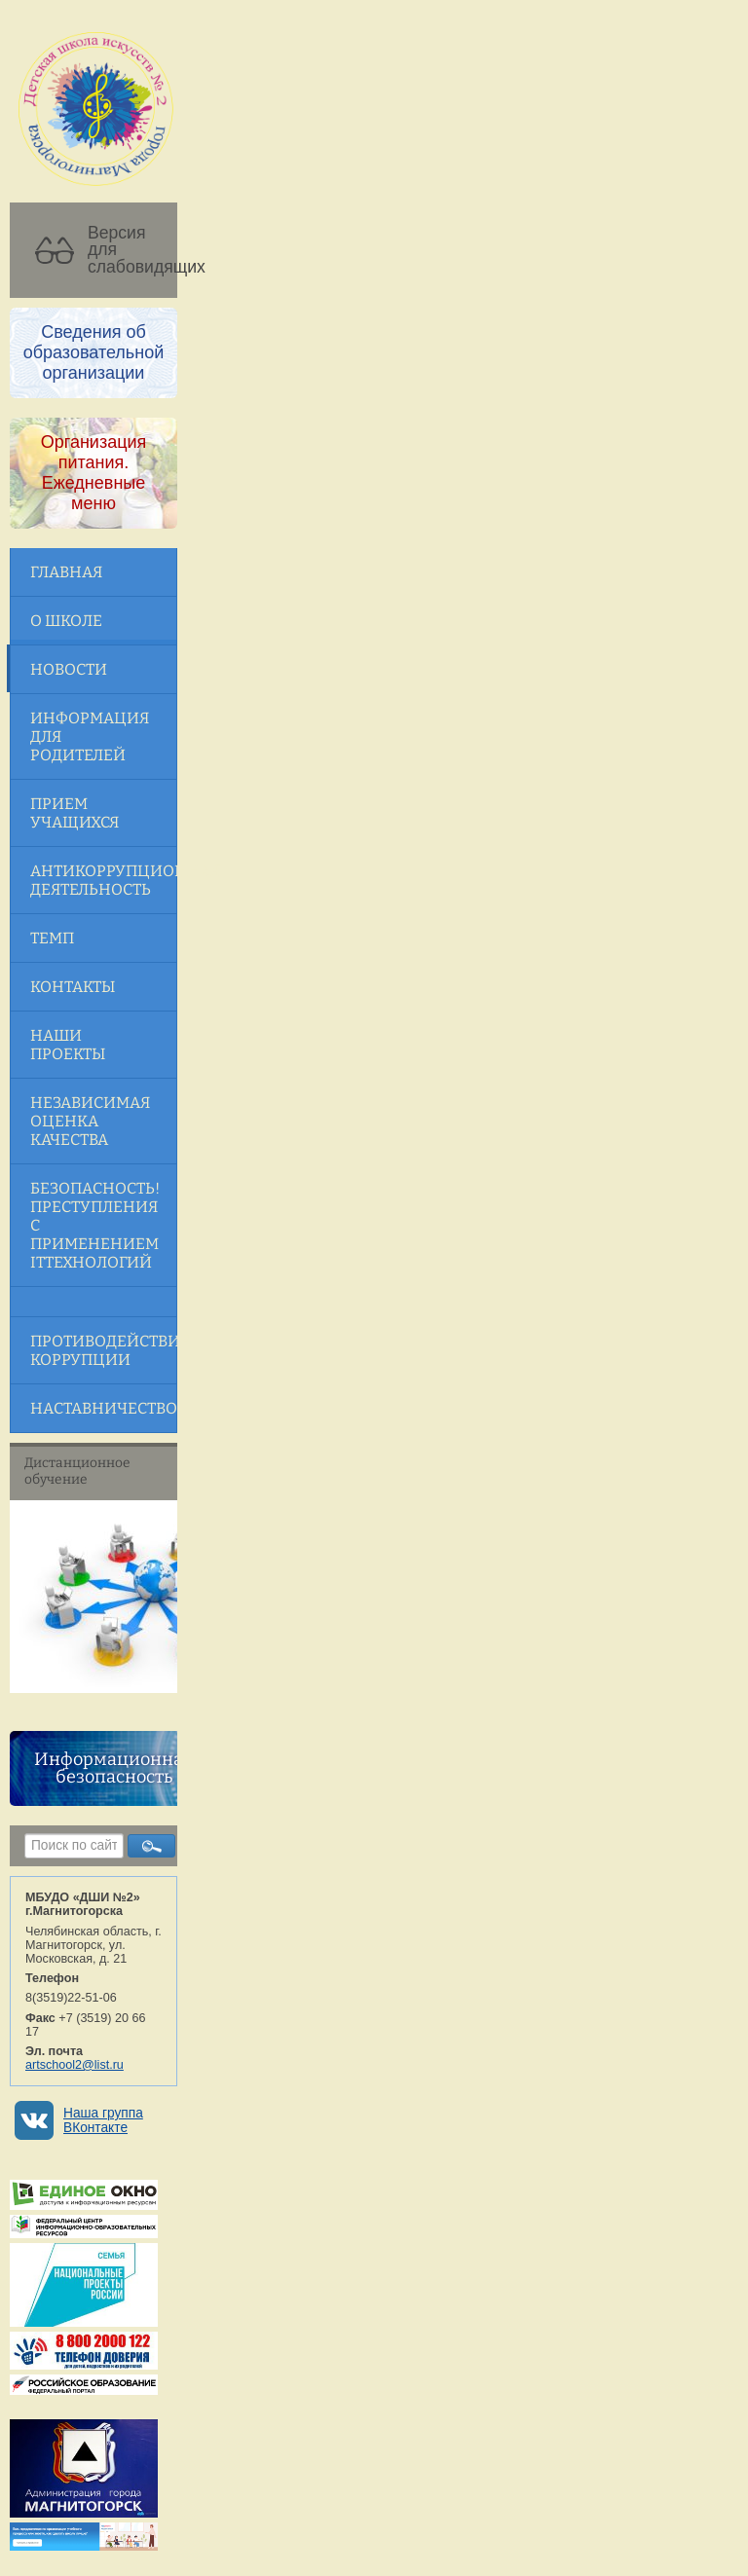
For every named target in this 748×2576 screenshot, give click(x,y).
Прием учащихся (74, 812)
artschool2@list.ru (74, 2065)
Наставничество (103, 1408)
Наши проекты (67, 1044)
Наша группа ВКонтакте (103, 2120)
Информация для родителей (89, 736)
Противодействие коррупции (103, 1350)
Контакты (72, 986)
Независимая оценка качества (90, 1121)
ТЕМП (52, 938)
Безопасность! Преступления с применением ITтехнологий (95, 1225)
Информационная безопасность (113, 1767)
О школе (66, 620)
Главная (66, 572)
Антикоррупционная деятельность (103, 880)
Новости (68, 669)
